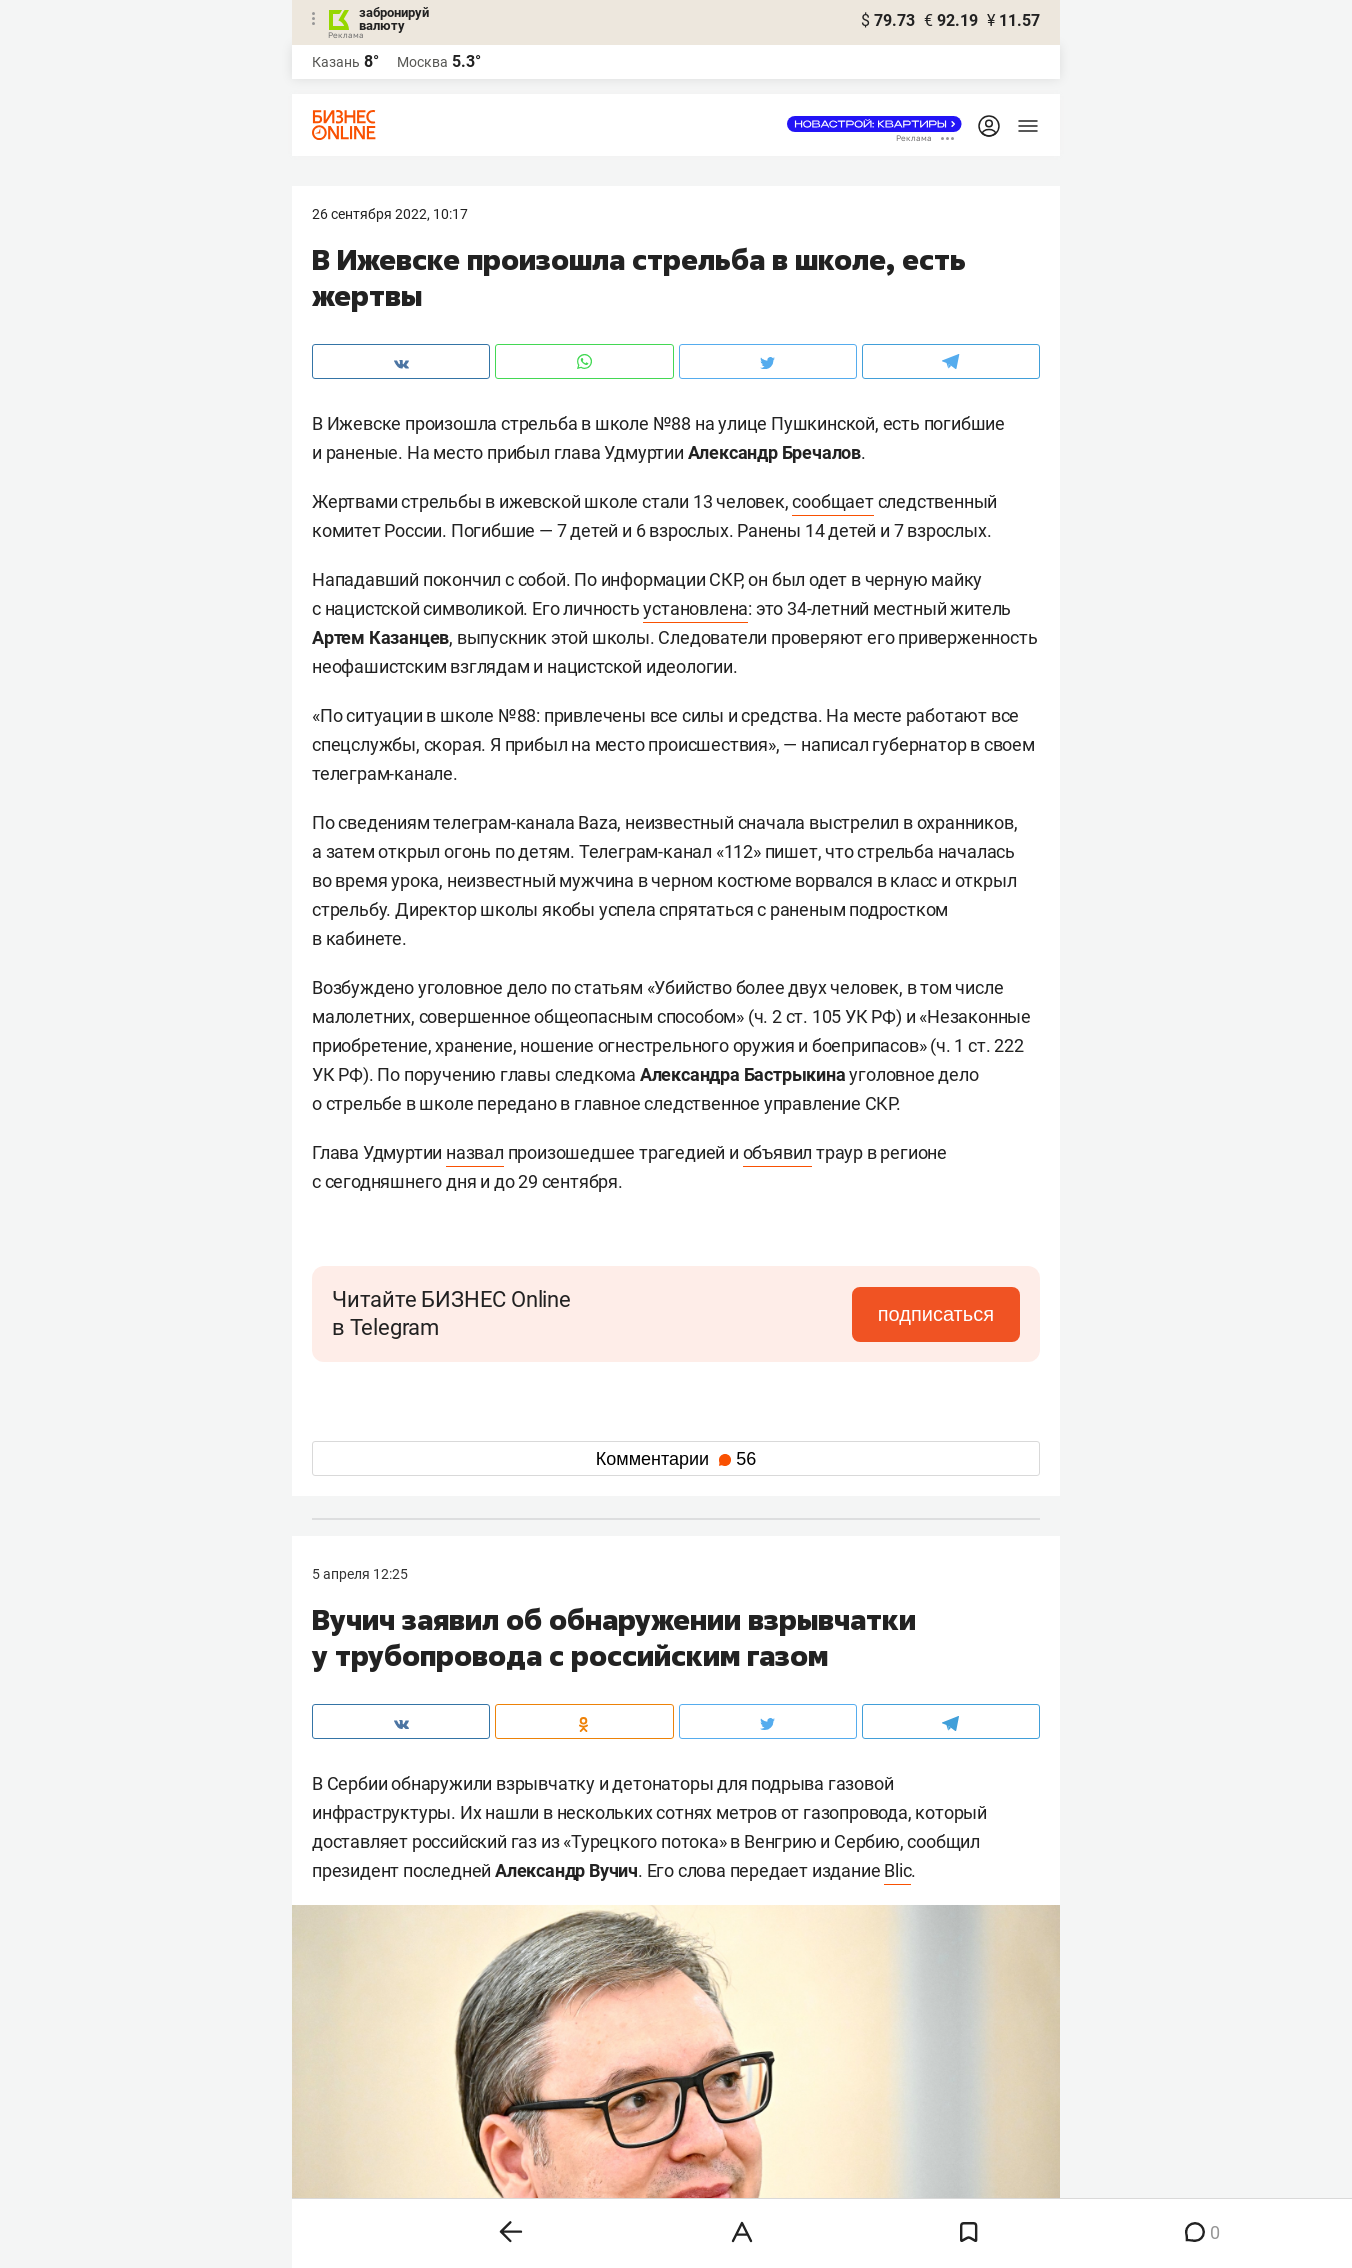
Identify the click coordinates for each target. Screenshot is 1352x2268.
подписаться (936, 1314)
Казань (336, 62)
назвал (475, 1152)
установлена (695, 608)
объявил (778, 1152)
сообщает (832, 501)
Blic (897, 1870)
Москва (422, 62)
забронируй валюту (394, 19)
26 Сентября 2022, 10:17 (390, 214)
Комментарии (676, 1459)
